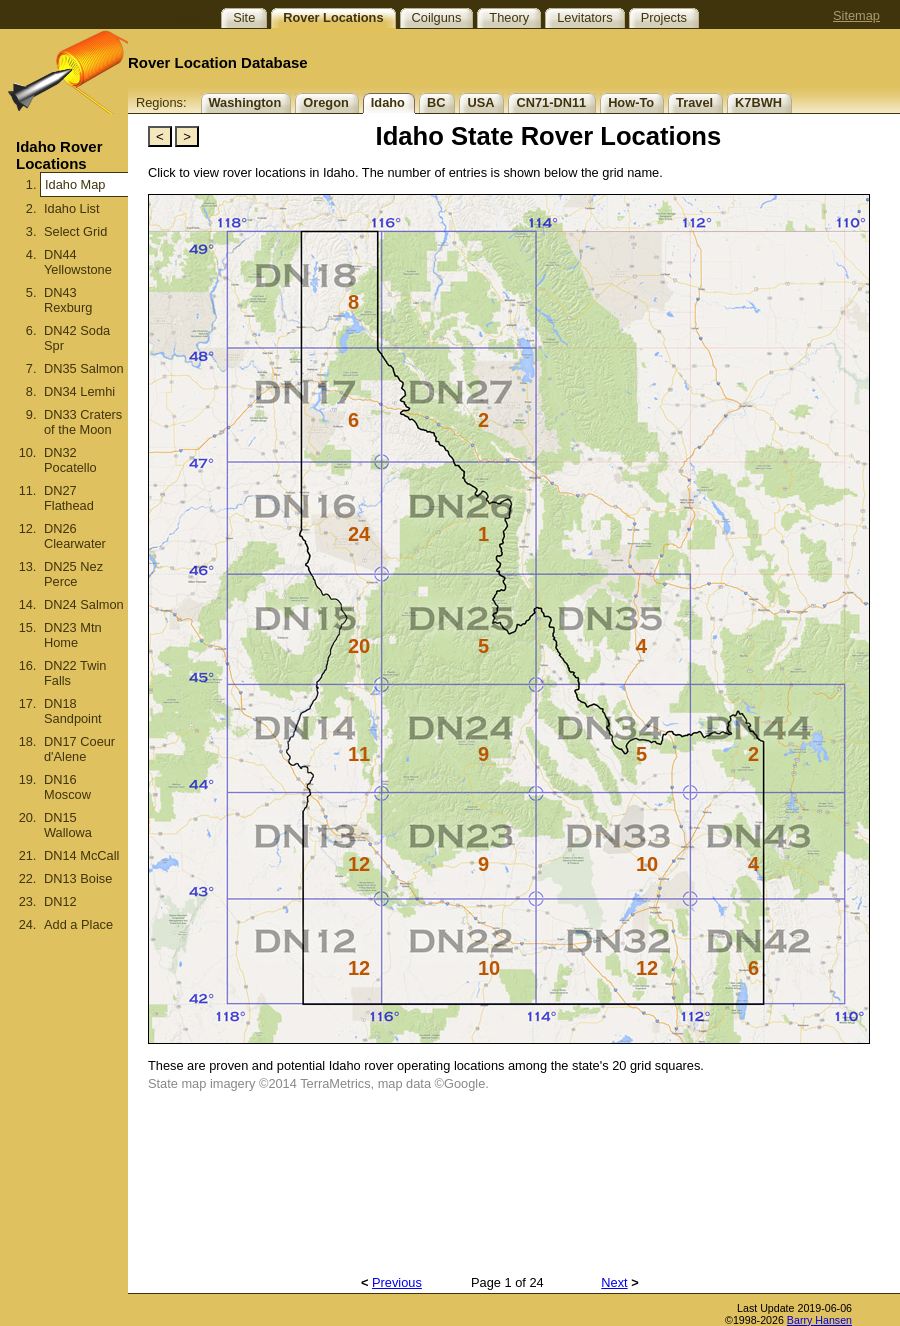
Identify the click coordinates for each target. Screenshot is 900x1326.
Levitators (584, 17)
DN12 (60, 901)
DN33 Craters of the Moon (83, 422)
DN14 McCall (81, 855)
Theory (509, 17)
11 (359, 754)
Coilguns (437, 17)
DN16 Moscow (67, 787)
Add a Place (78, 924)
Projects (664, 17)
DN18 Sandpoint (73, 711)
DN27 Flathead (69, 498)
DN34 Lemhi (79, 391)
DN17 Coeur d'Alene (79, 749)
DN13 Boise (78, 878)
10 (647, 864)
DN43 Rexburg (68, 300)
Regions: (161, 102)
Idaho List (72, 208)
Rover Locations (333, 17)
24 (359, 534)
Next (614, 1282)
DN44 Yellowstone (78, 262)
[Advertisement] (64, 1152)
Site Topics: (172, 17)
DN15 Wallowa (68, 825)
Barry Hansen (819, 1320)
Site (244, 17)
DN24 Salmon (84, 604)
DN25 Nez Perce (73, 574)
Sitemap (856, 15)
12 (359, 864)
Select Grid (75, 231)
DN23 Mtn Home (73, 635)
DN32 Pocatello (70, 460)
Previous (397, 1282)
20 (359, 646)
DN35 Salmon (84, 368)
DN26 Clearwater (75, 536)
